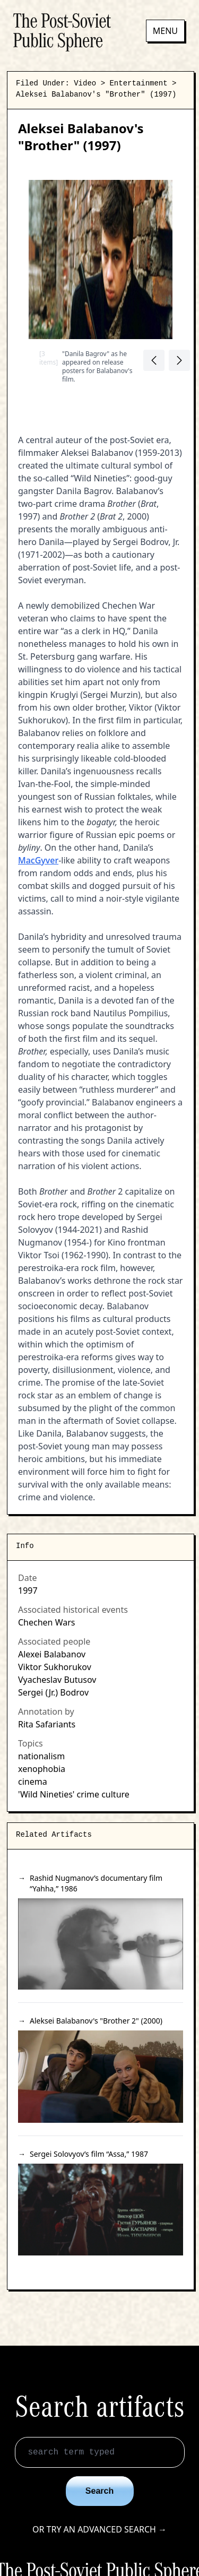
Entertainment (138, 83)
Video (85, 83)
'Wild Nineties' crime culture (73, 1794)
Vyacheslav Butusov (57, 1679)
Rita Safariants (46, 1724)
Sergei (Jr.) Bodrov (53, 1692)
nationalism (41, 1756)
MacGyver (38, 860)
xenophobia (41, 1769)
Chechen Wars (46, 1622)
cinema (32, 1781)
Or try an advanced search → (99, 2529)
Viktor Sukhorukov (54, 1667)
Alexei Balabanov (51, 1654)
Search (99, 2490)
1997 (28, 1590)
